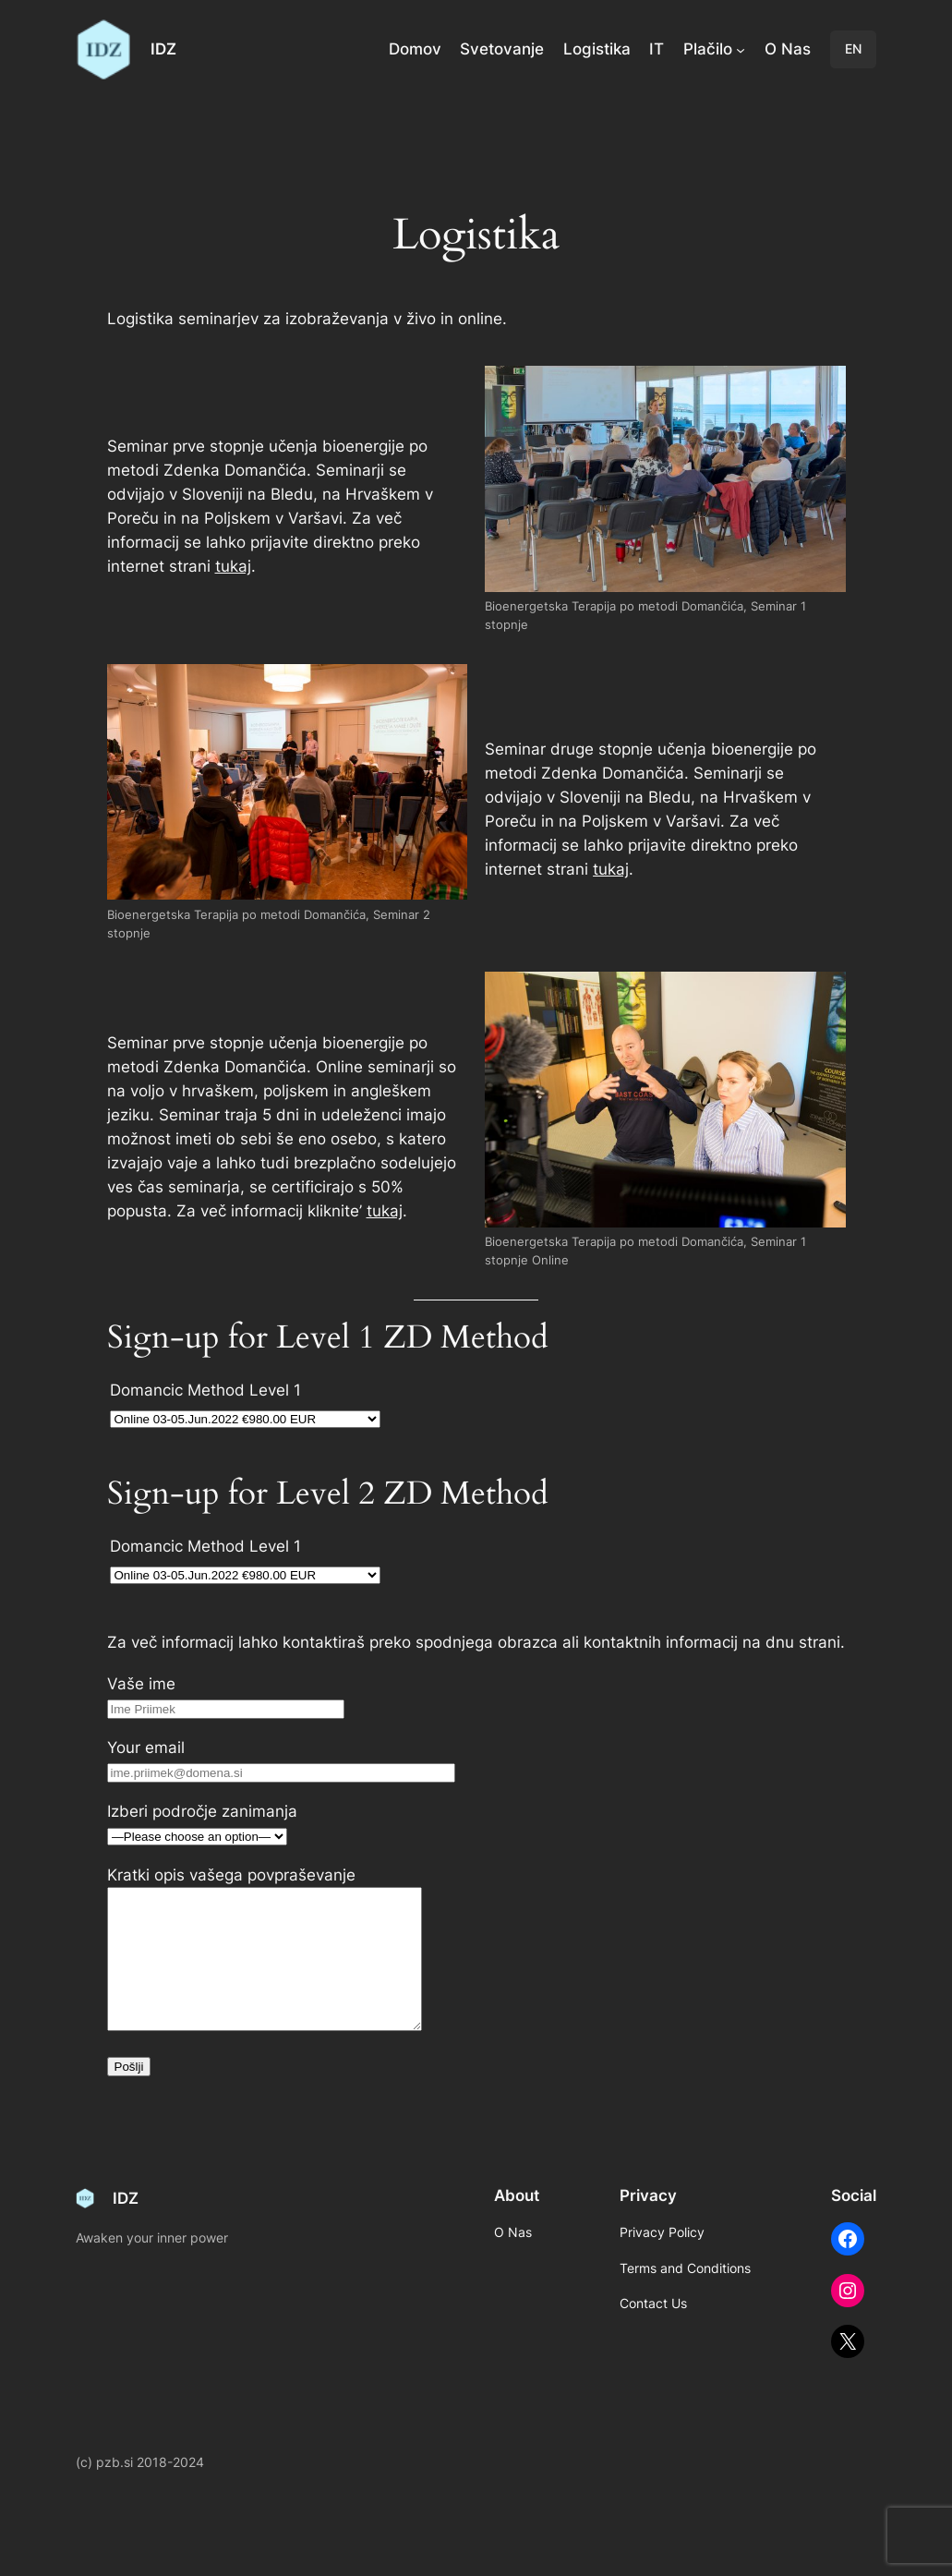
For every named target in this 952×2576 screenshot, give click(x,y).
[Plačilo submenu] (740, 49)
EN (853, 48)
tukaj (233, 566)
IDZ (163, 49)
